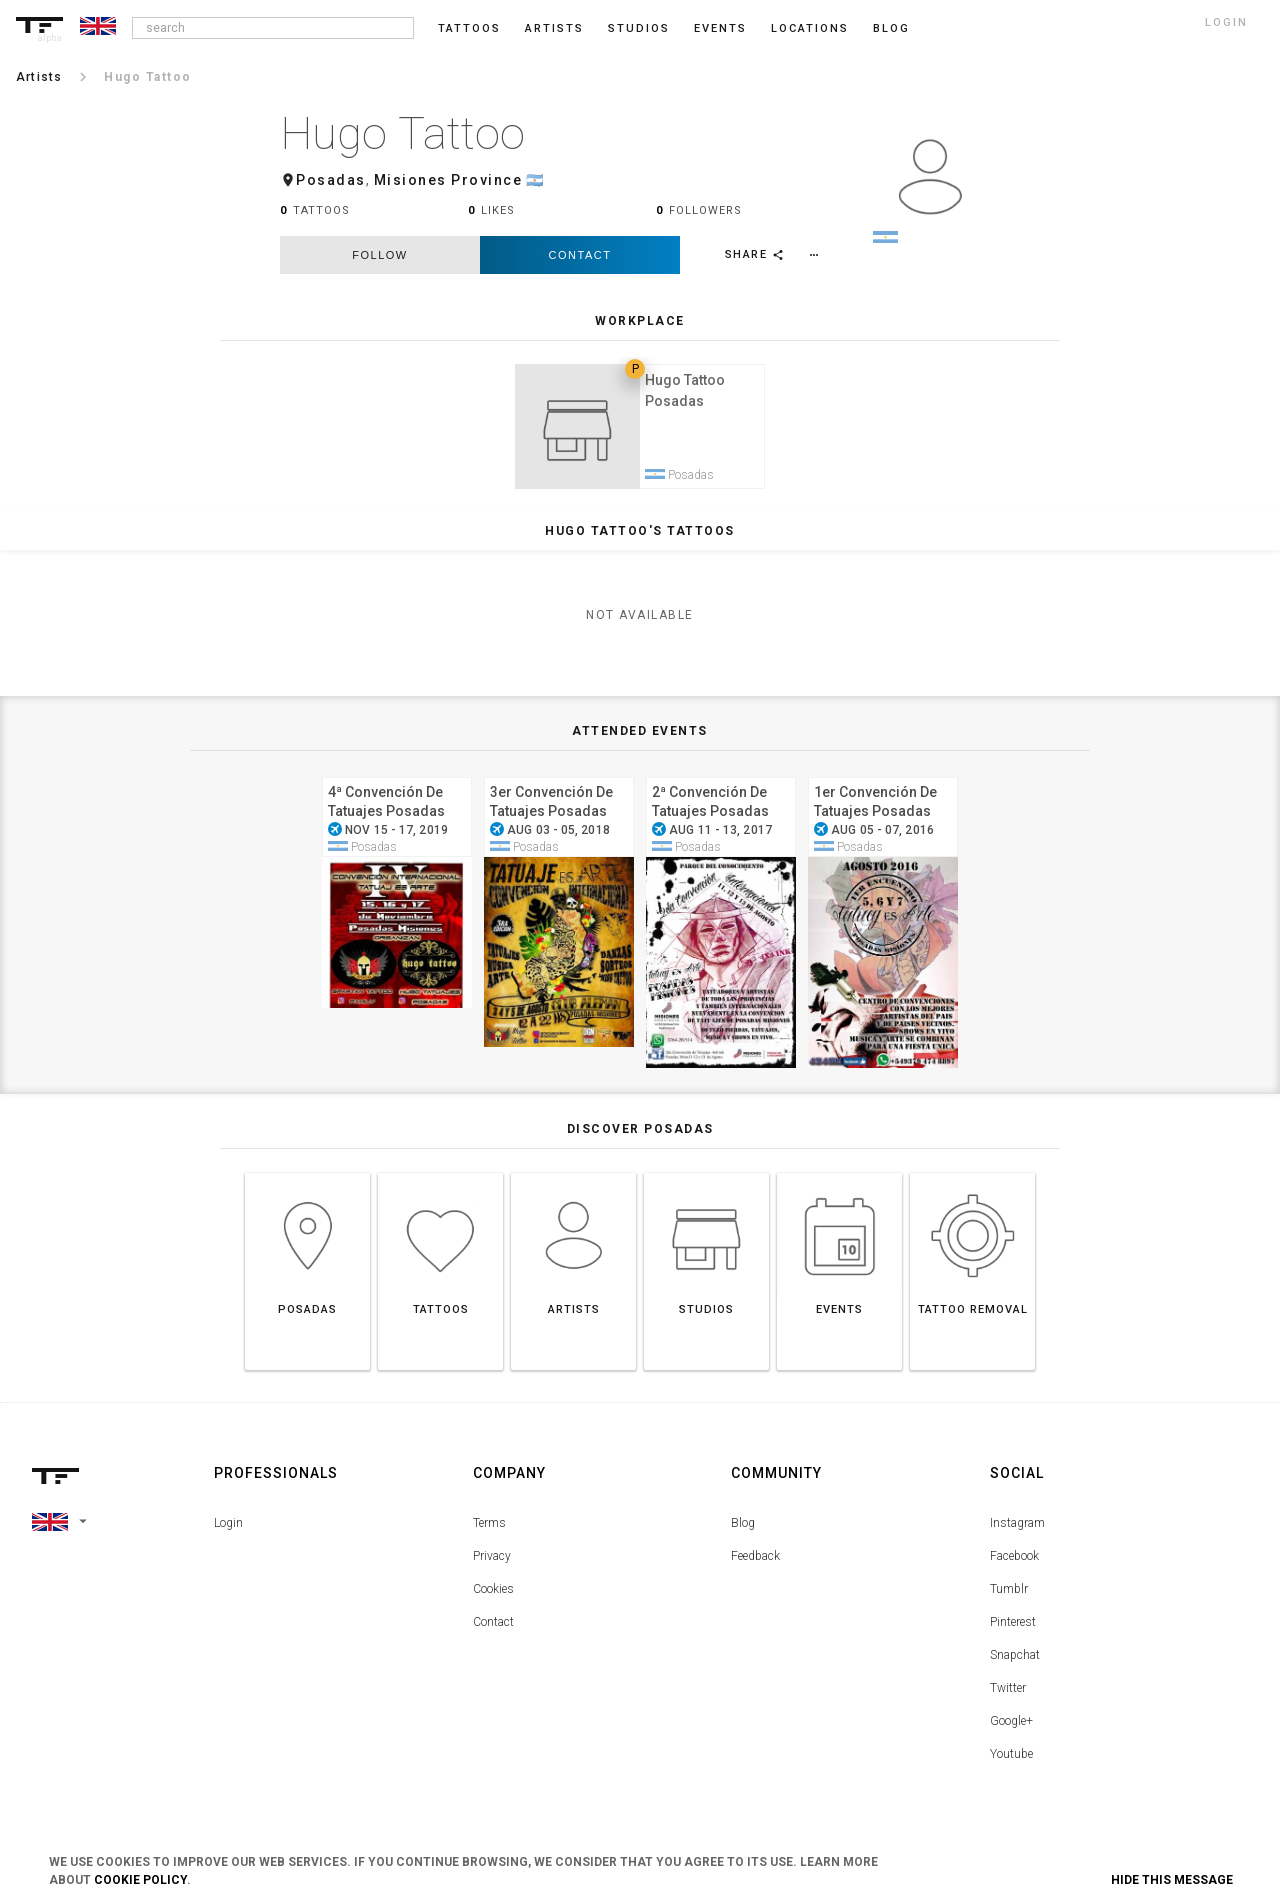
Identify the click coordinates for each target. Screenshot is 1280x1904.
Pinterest (1013, 1628)
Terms (489, 1529)
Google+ (1011, 1727)
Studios (639, 28)
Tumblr (1009, 1595)
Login (228, 1529)
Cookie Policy (140, 1880)
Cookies (493, 1595)
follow (379, 255)
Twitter (1008, 1694)
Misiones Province (448, 180)
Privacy (492, 1562)
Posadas (331, 180)
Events (720, 28)
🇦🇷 (535, 180)
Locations (810, 28)
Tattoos (469, 28)
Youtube (1011, 1760)
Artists (554, 28)
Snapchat (1015, 1661)
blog (891, 28)
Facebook (1014, 1562)
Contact (580, 255)
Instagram (1017, 1529)
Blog (743, 1529)
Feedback (755, 1562)
